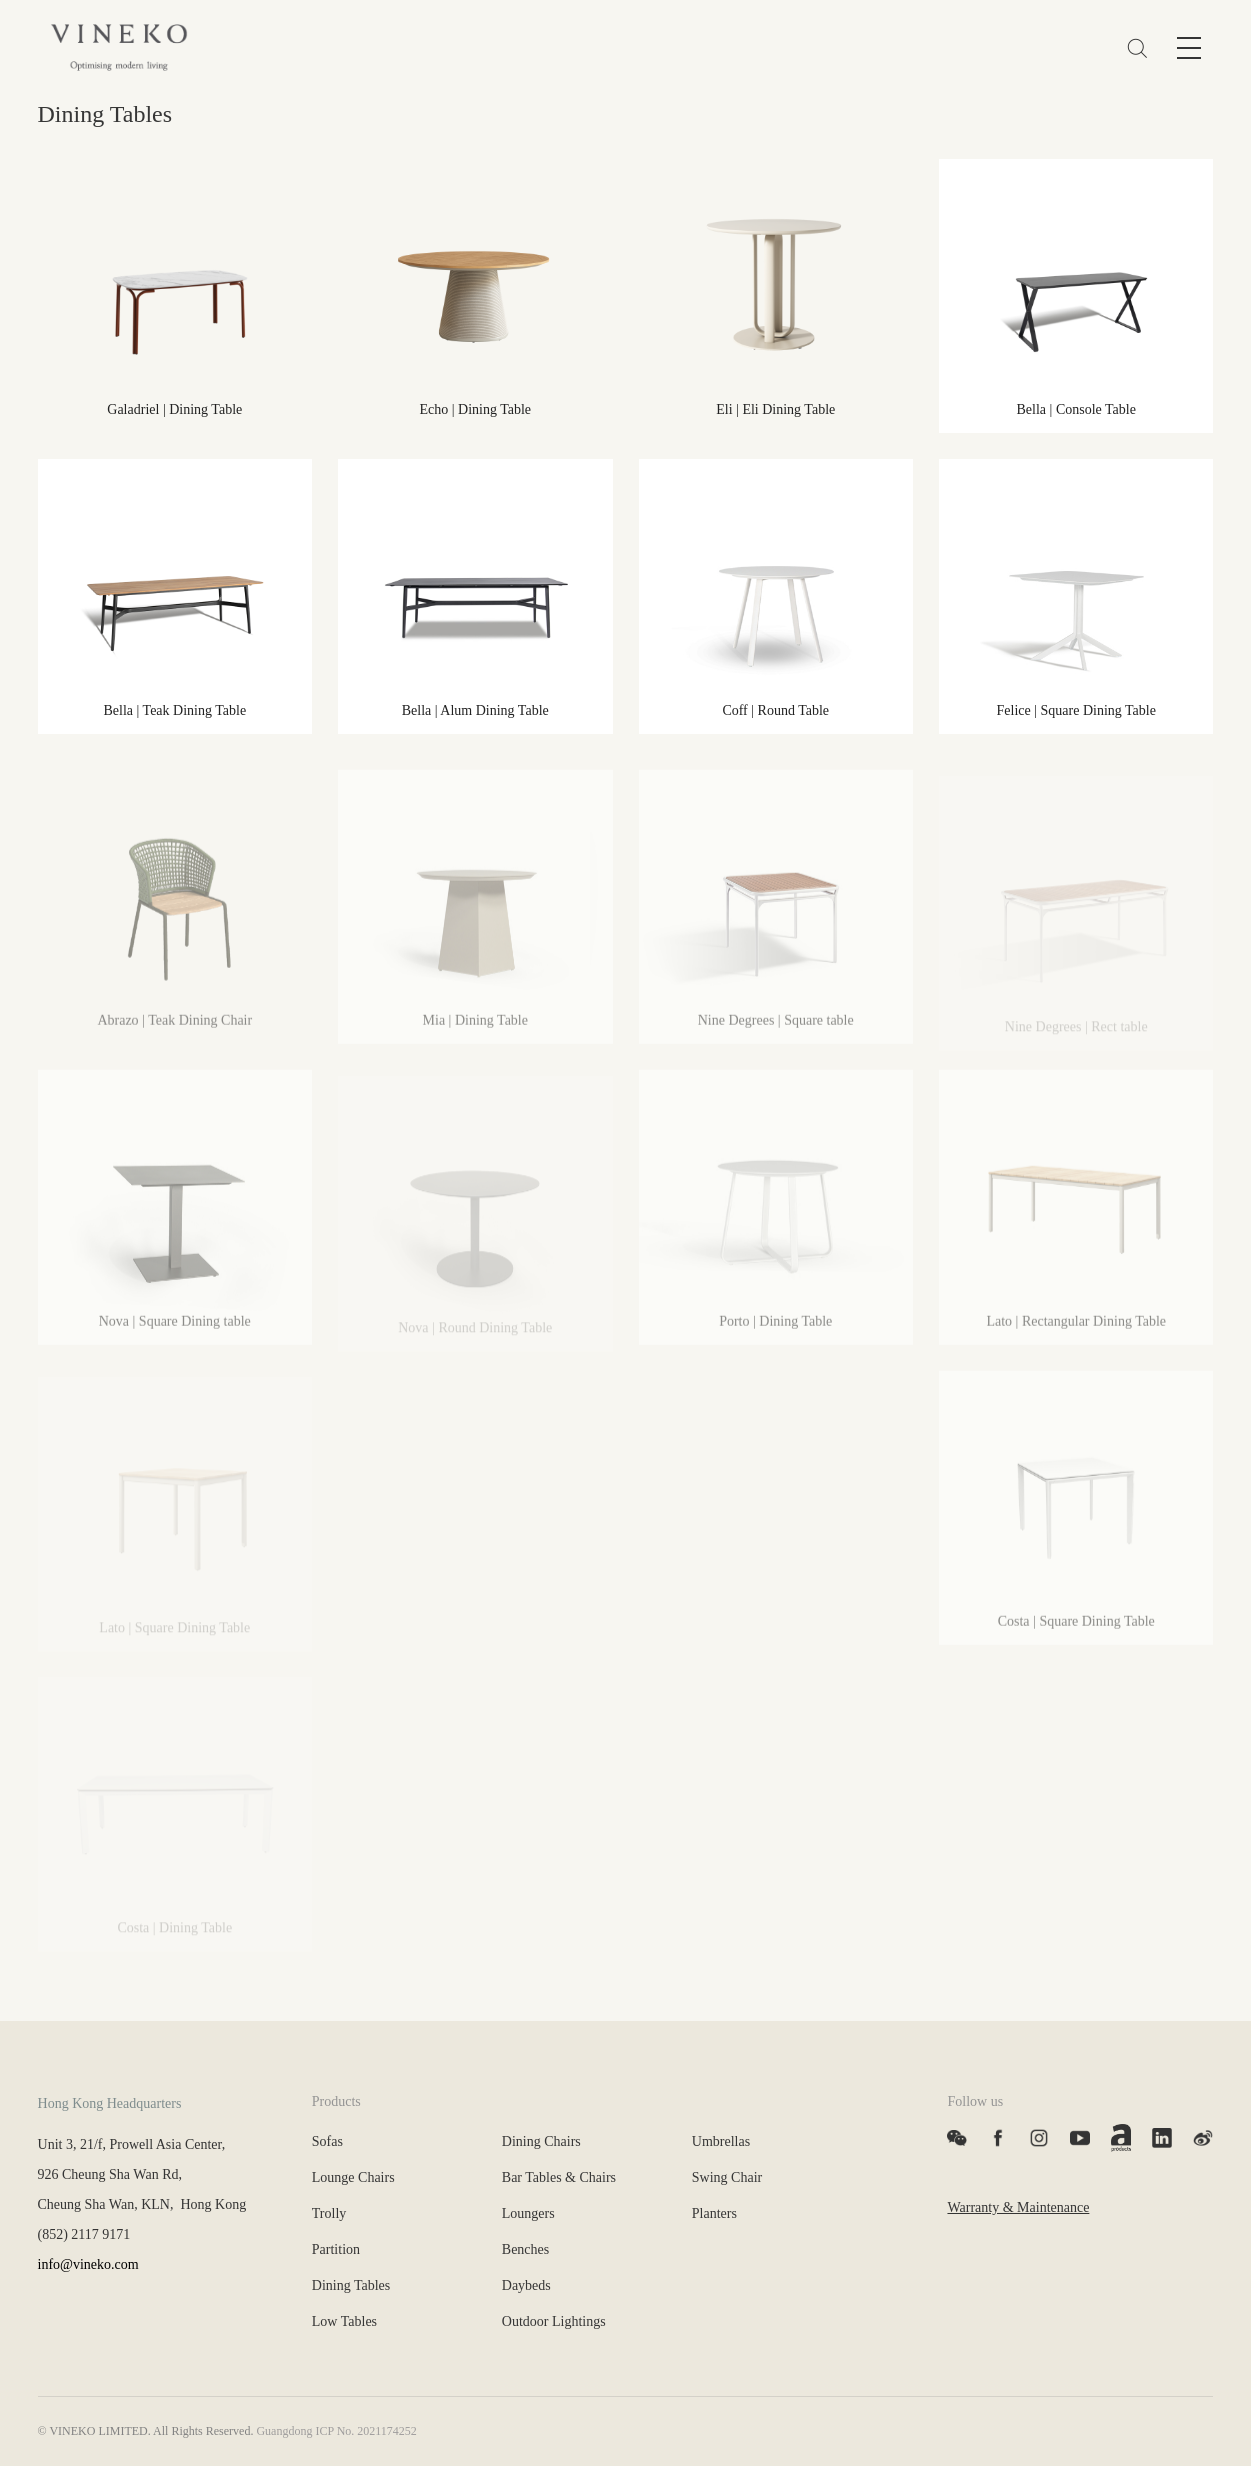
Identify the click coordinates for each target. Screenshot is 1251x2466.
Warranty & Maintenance (1018, 2207)
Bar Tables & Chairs (559, 2177)
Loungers (528, 2213)
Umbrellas (721, 2141)
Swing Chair (727, 2177)
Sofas (327, 2141)
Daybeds (526, 2285)
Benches (525, 2249)
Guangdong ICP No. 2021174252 (336, 2431)
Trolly (329, 2213)
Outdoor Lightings (554, 2321)
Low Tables (344, 2321)
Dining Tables (351, 2285)
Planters (714, 2213)
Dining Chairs (541, 2141)
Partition (336, 2249)
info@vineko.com (88, 2264)
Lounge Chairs (353, 2177)
